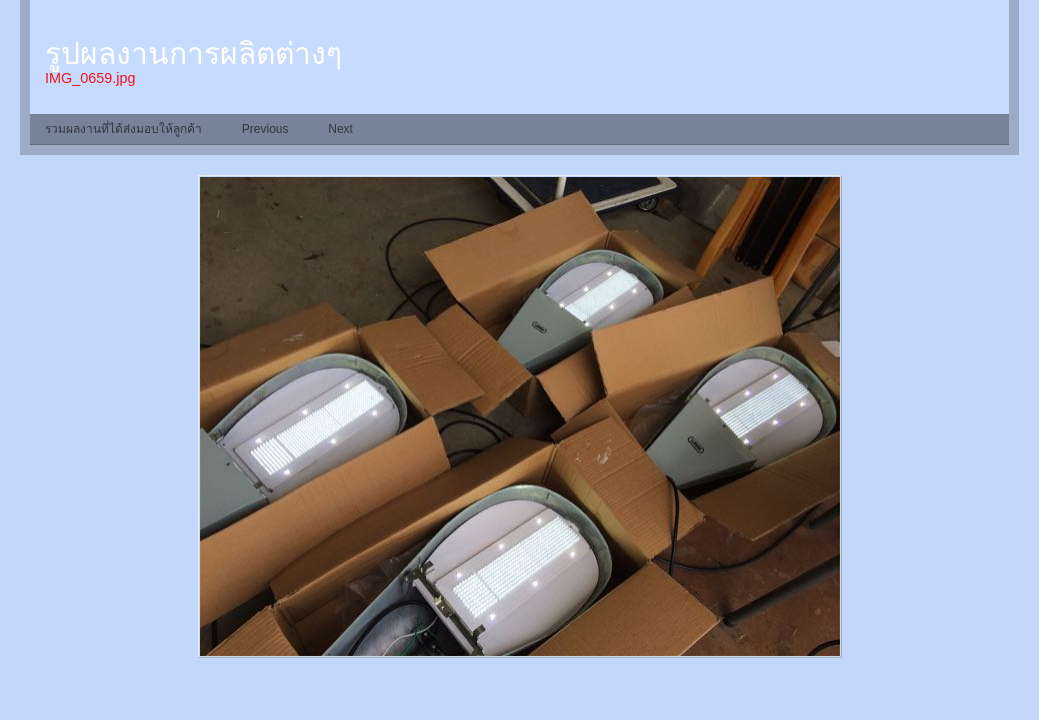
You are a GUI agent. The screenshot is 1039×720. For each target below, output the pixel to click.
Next (340, 129)
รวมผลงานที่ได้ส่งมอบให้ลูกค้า (123, 129)
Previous (265, 129)
